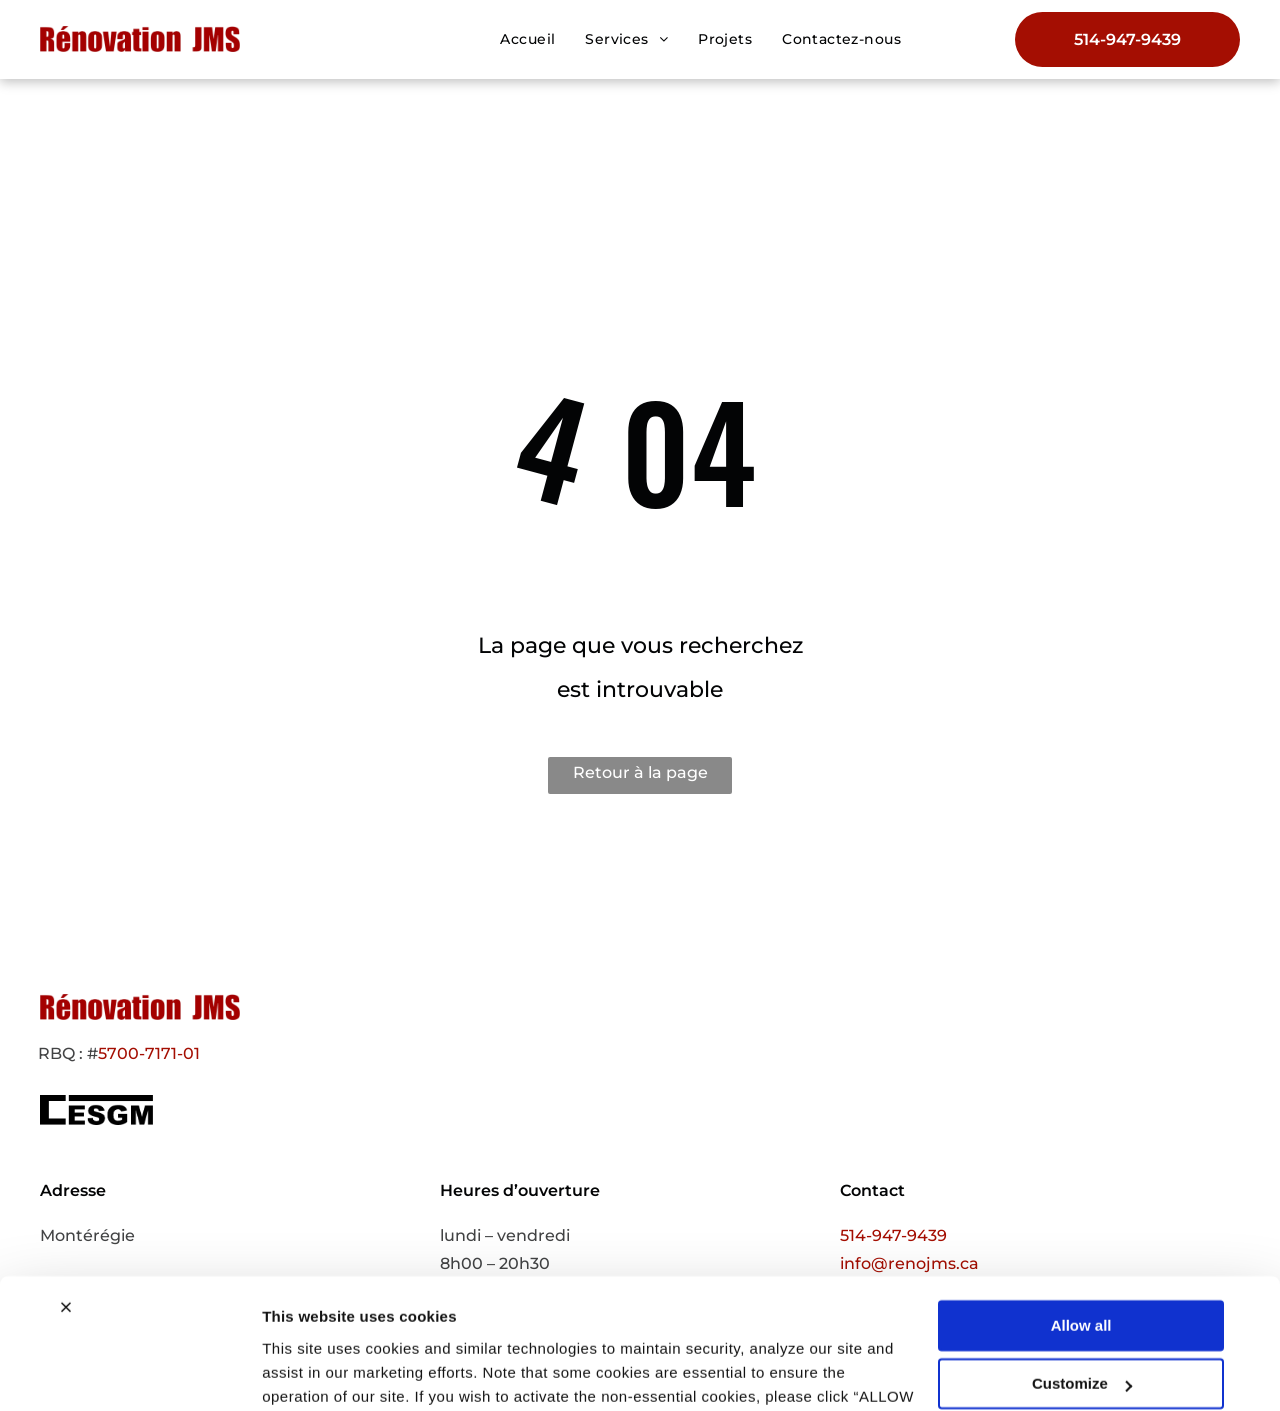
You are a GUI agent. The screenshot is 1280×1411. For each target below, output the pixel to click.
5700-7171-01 (149, 1053)
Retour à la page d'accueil (640, 778)
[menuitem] (527, 39)
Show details (308, 1371)
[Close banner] (66, 1203)
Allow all (1081, 1221)
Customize (1082, 1279)
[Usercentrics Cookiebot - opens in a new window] (129, 1372)
